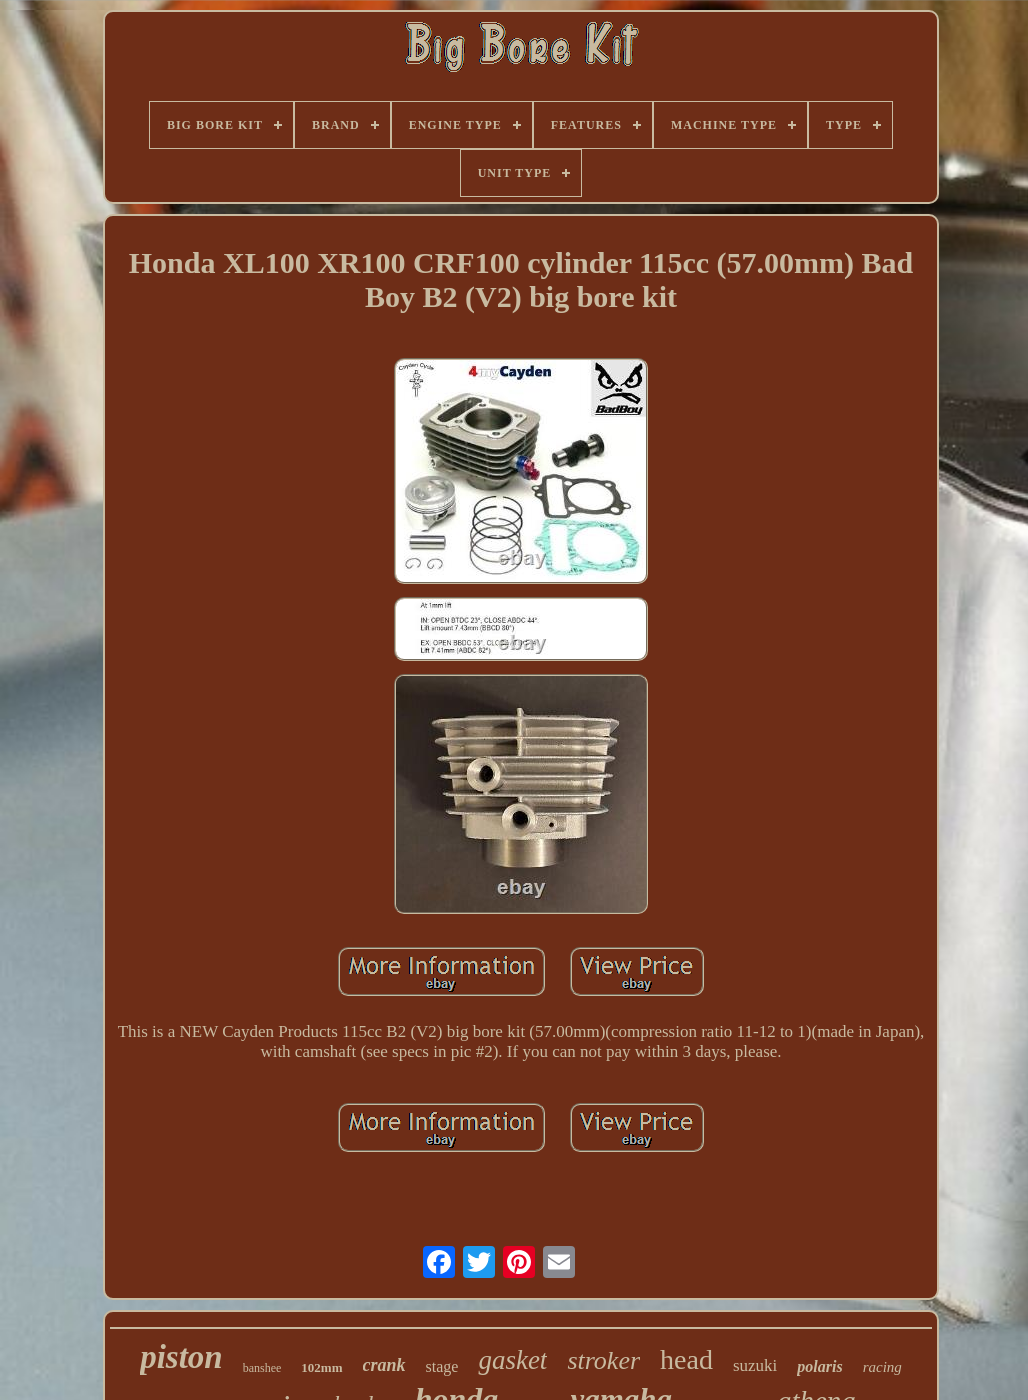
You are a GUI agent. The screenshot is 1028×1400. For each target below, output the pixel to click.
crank (384, 1365)
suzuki (755, 1365)
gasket (512, 1360)
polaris (819, 1366)
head (686, 1359)
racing (882, 1367)
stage (442, 1366)
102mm (321, 1367)
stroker (603, 1360)
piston (181, 1357)
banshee (262, 1368)
